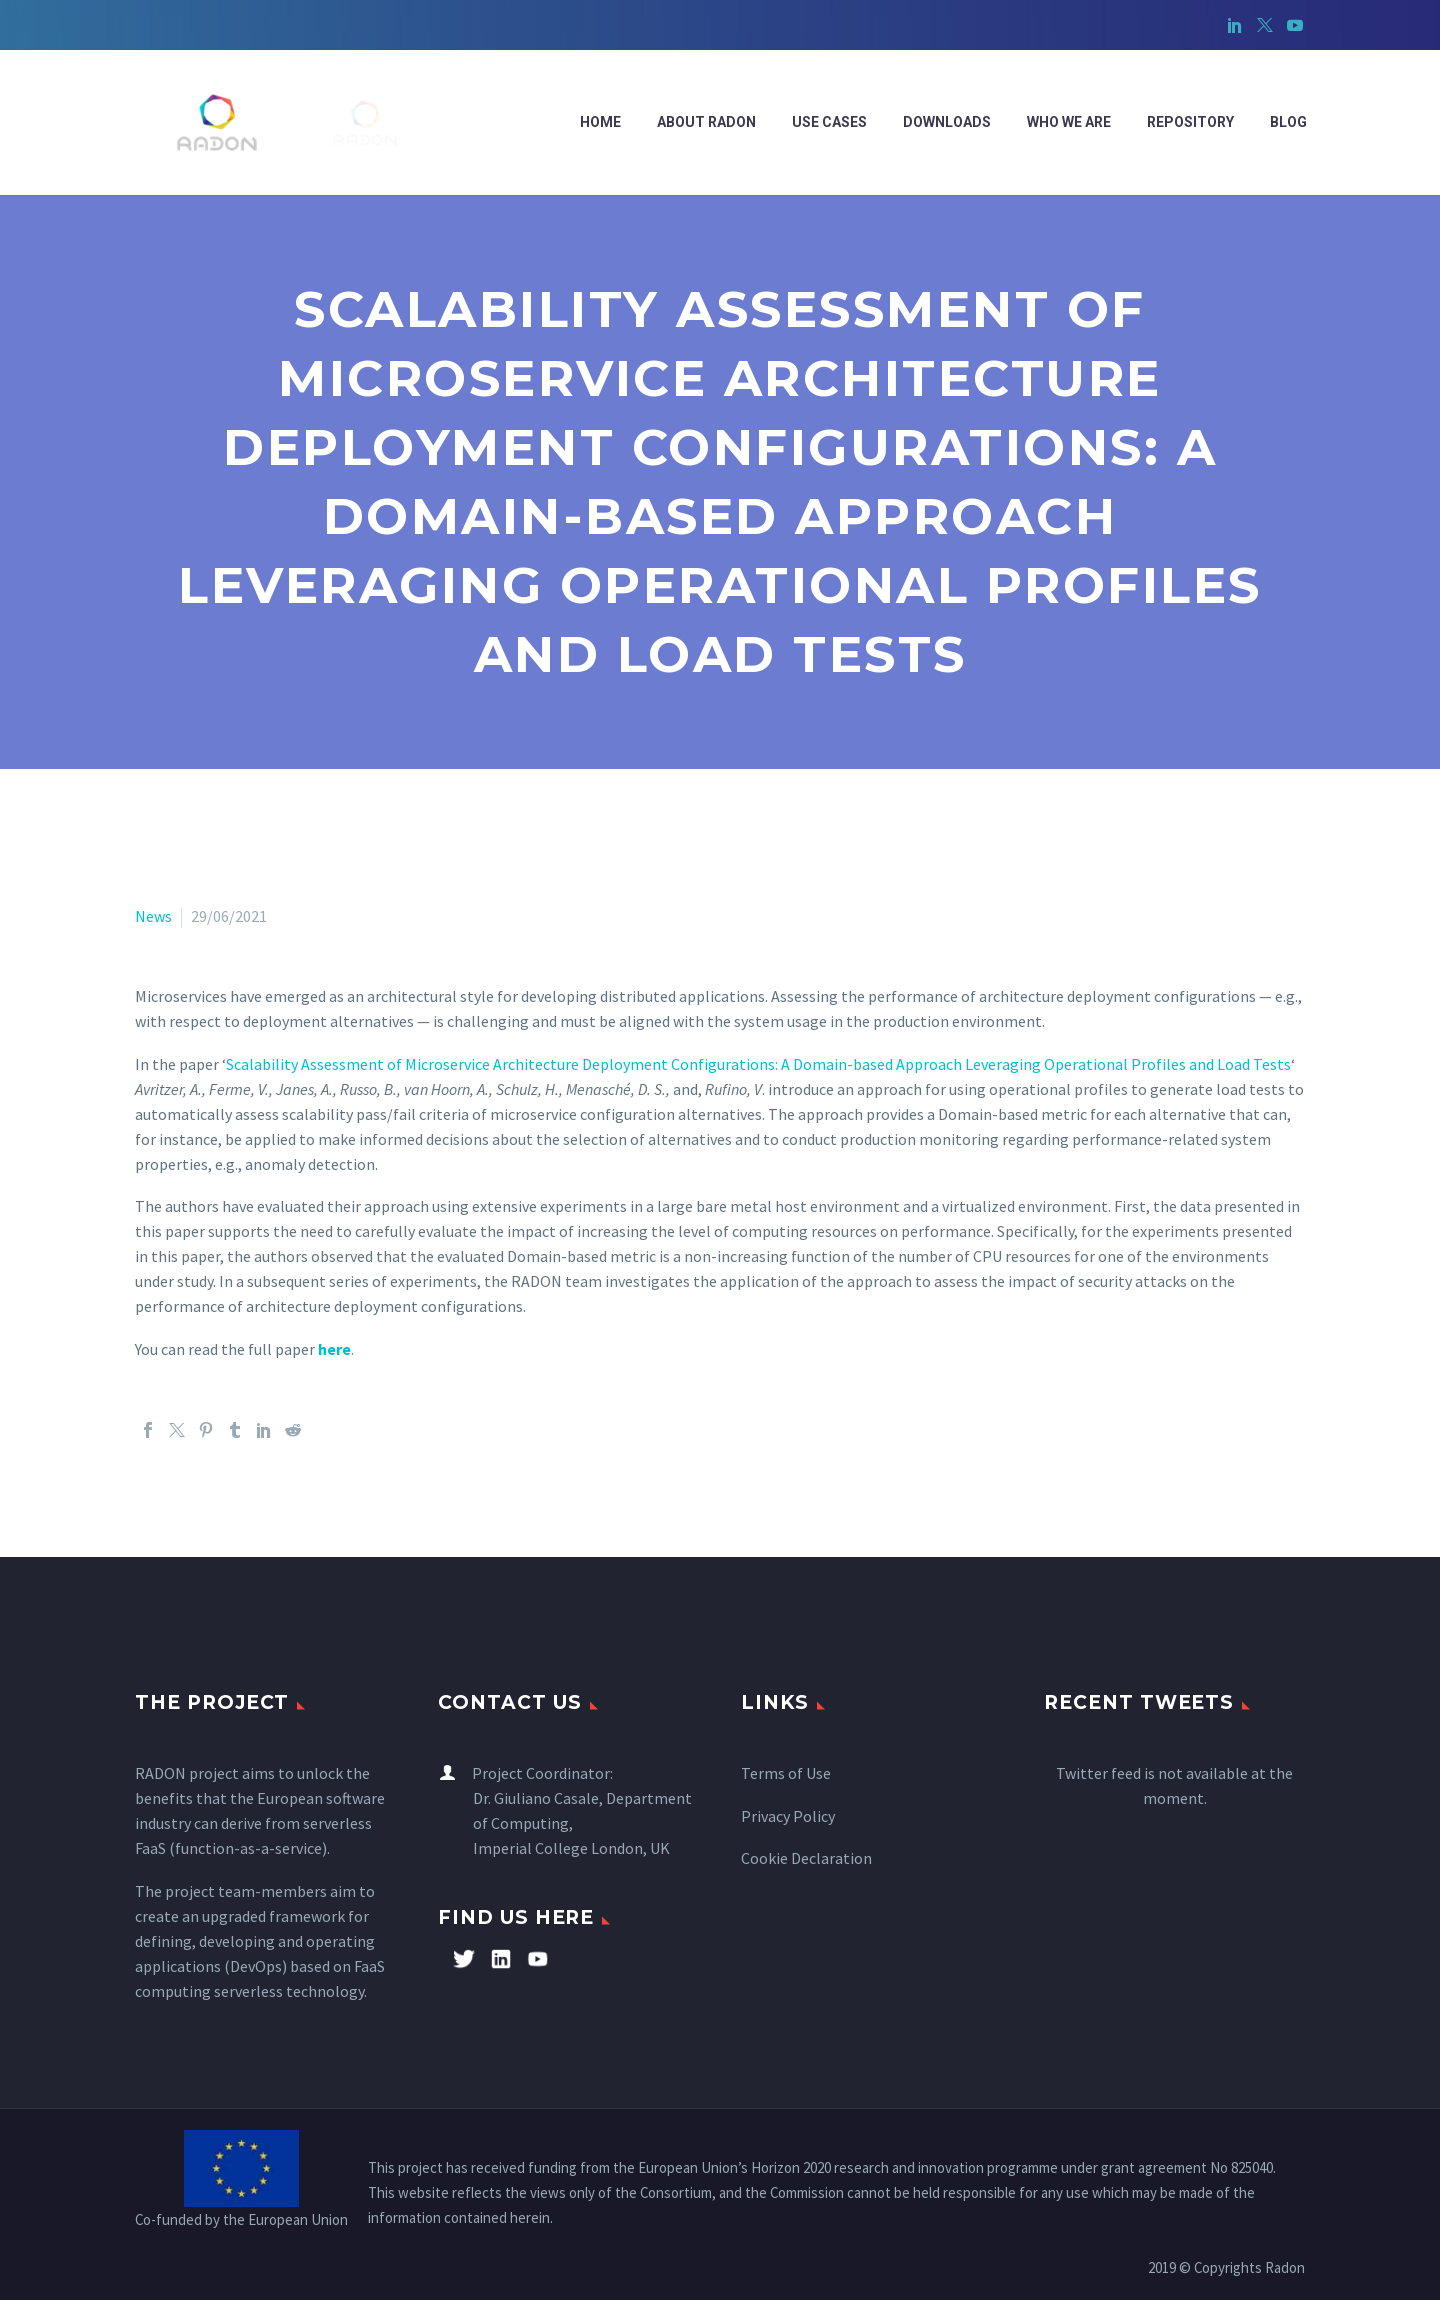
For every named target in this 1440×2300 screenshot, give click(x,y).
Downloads (947, 122)
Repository (1190, 122)
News (153, 916)
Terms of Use (786, 1773)
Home (600, 122)
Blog (1288, 122)
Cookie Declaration (806, 1858)
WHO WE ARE (1069, 122)
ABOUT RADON (706, 122)
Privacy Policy (788, 1816)
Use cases (829, 122)
